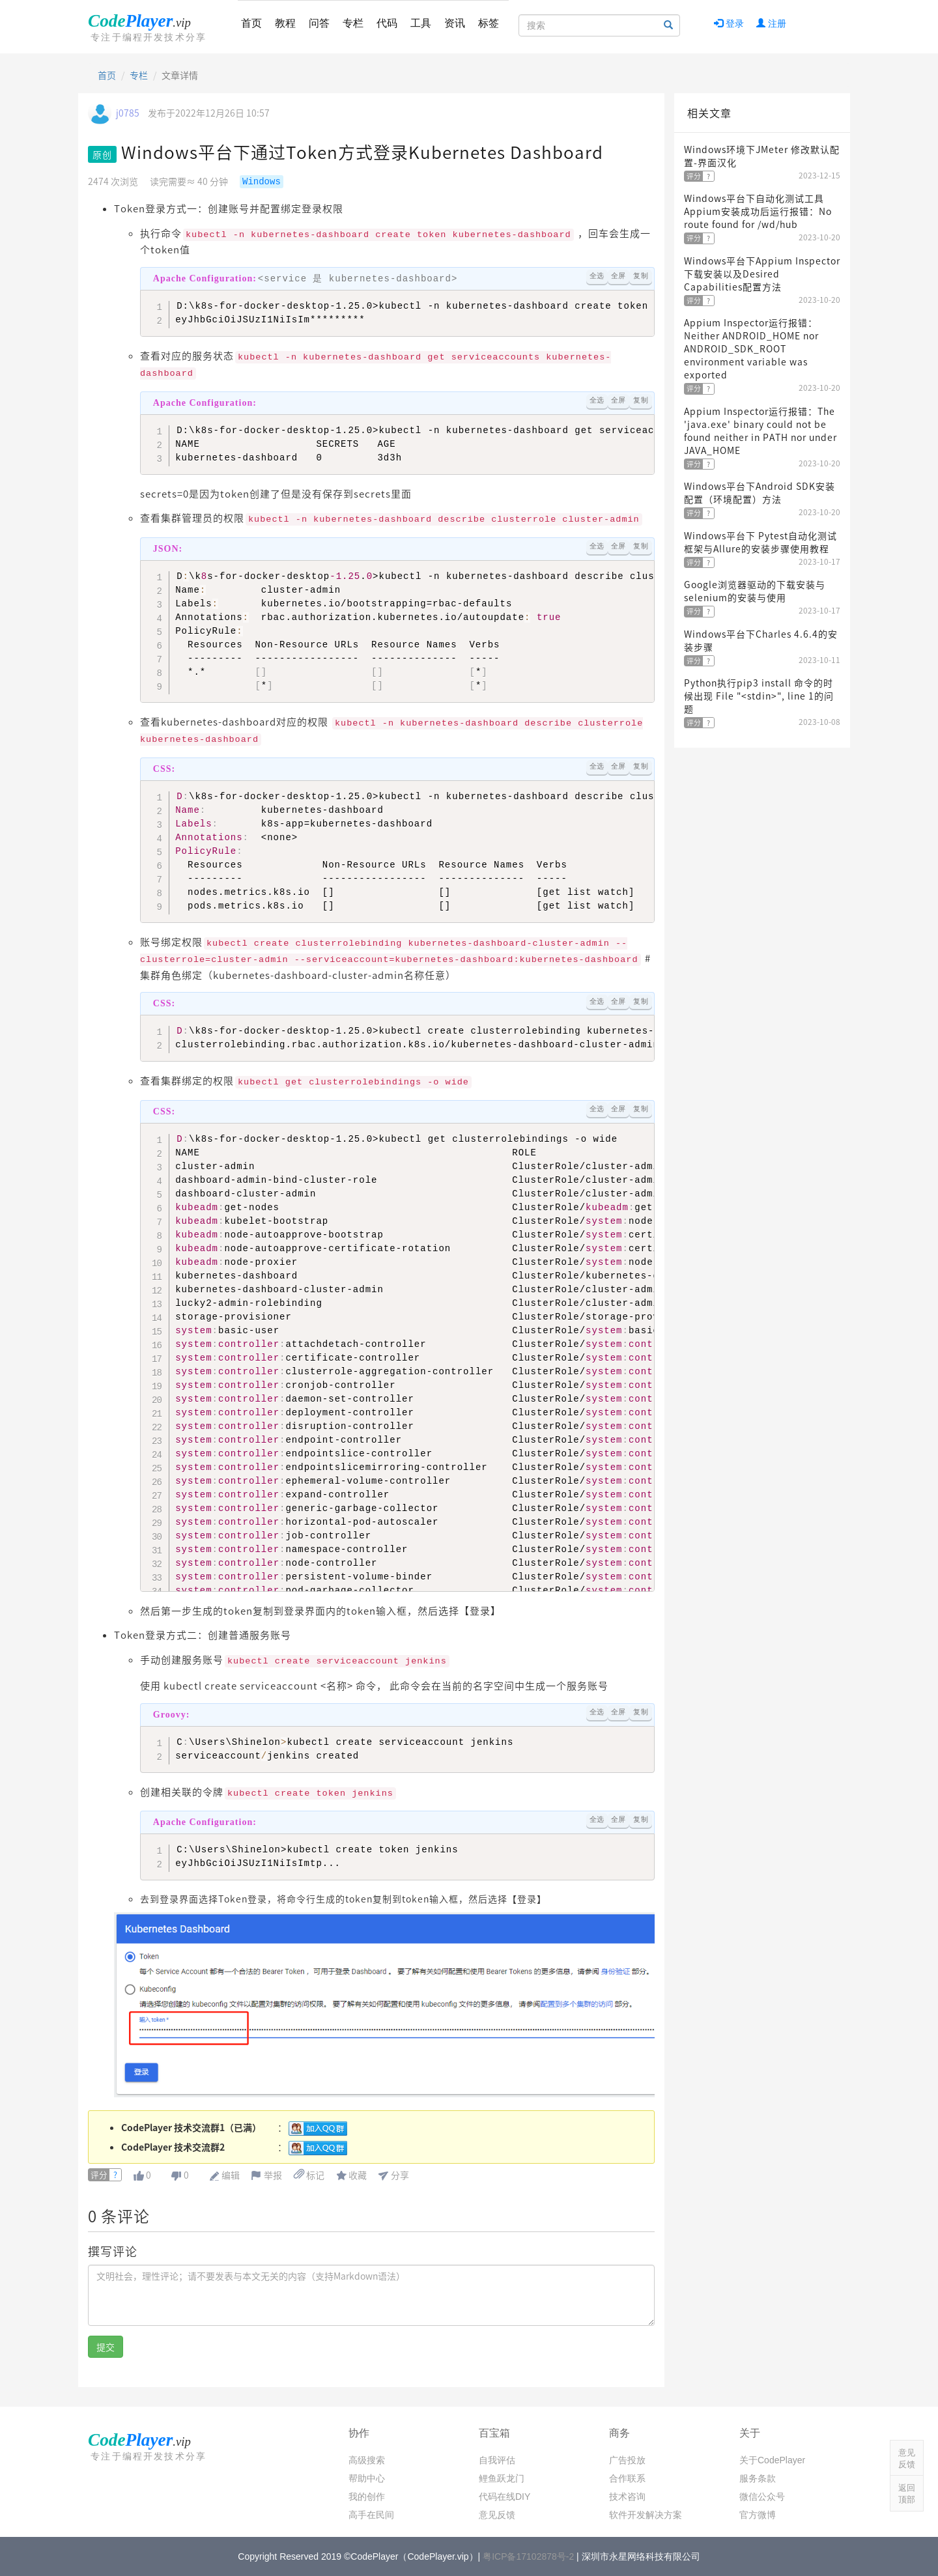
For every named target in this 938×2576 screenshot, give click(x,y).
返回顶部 (906, 2493)
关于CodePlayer (772, 2460)
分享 (400, 2174)
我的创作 (366, 2496)
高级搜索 (366, 2460)
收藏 (357, 2174)
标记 (309, 2174)
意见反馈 (497, 2515)
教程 (285, 23)
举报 (273, 2174)
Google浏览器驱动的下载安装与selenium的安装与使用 (754, 591)
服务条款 (757, 2478)
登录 (729, 23)
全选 (597, 276)
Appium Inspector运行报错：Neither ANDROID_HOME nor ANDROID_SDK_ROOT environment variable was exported (751, 348)
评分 (99, 2175)
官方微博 (757, 2515)
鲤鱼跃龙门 (501, 2478)
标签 (488, 23)
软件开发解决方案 (645, 2515)
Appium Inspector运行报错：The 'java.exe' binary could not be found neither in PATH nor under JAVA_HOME (760, 430)
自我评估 (497, 2460)
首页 (251, 23)
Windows (261, 182)
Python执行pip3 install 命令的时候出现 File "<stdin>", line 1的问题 (759, 695)
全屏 (618, 276)
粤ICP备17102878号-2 (528, 2556)
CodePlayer (150, 27)
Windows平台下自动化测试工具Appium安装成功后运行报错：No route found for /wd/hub (758, 211)
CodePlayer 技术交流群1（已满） (191, 2127)
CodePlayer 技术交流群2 (173, 2146)
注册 (771, 23)
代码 (387, 23)
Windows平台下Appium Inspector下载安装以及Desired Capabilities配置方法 (762, 273)
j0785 (127, 112)
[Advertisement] (762, 949)
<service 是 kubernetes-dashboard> (305, 279)
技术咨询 (627, 2496)
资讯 (454, 23)
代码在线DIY (504, 2496)
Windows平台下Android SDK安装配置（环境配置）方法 (759, 492)
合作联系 (627, 2478)
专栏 (353, 23)
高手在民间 (371, 2515)
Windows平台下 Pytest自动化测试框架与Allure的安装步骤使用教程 (760, 542)
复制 (641, 276)
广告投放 (627, 2460)
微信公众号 (762, 2496)
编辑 (230, 2174)
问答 (319, 23)
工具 (420, 23)
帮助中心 (366, 2478)
